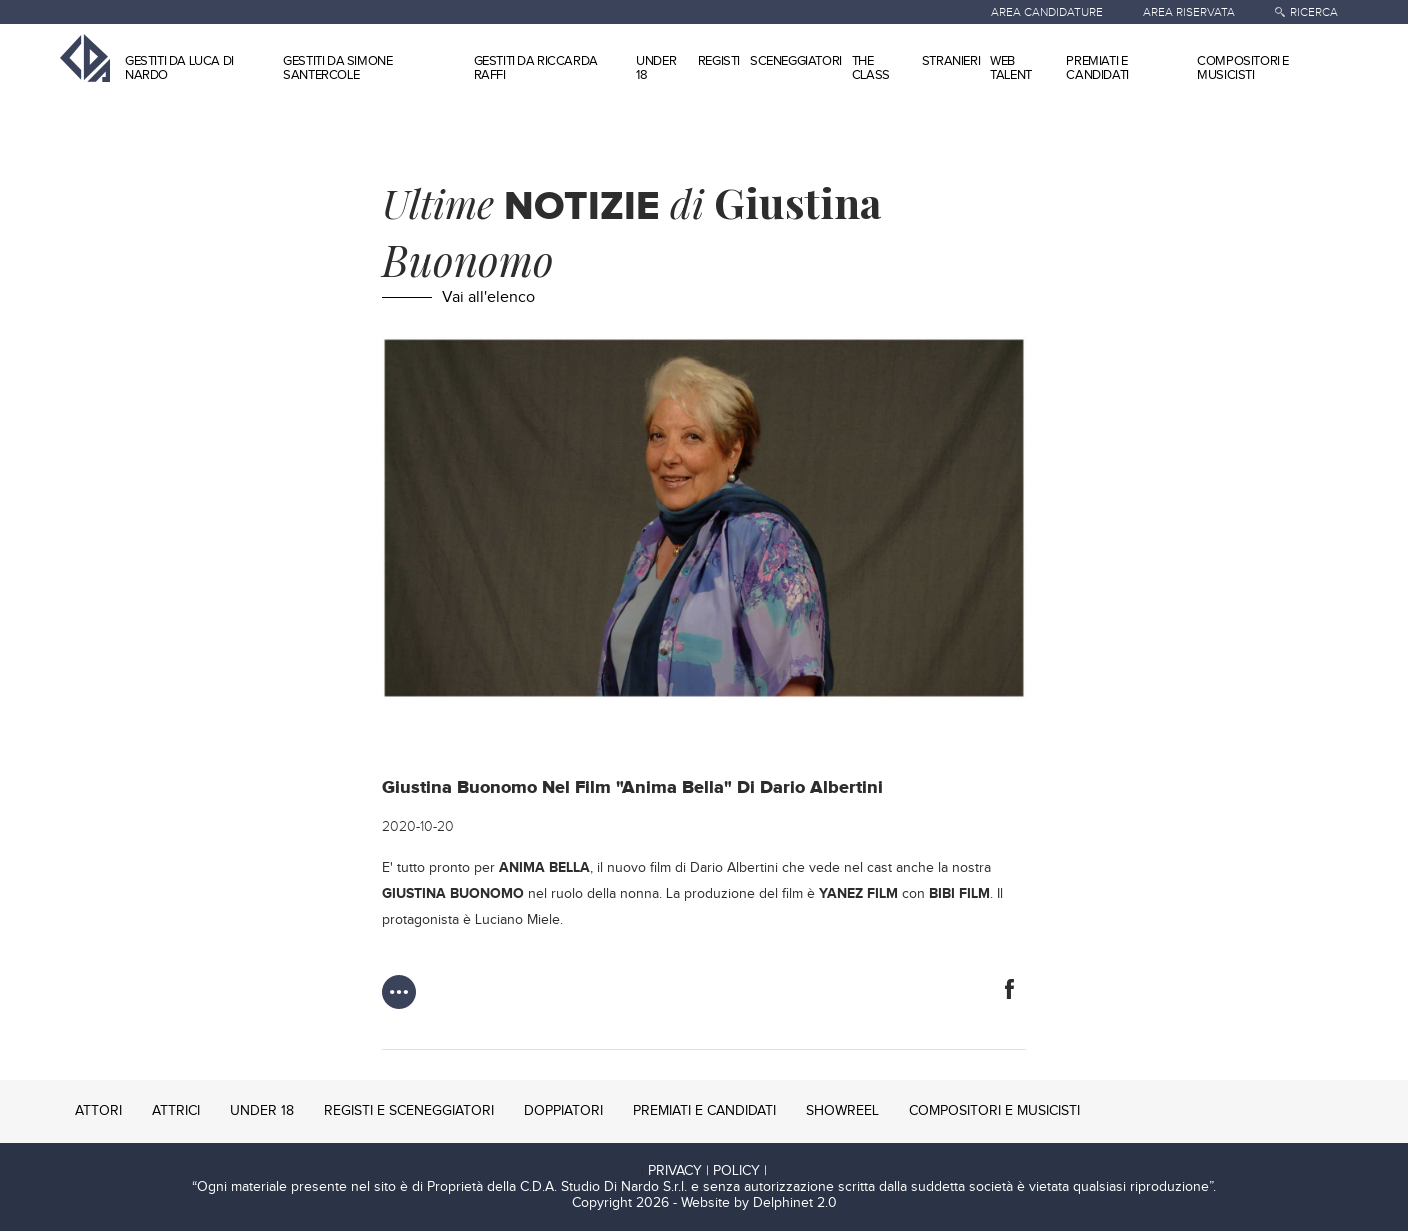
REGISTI (719, 61)
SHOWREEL (842, 1111)
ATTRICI (176, 1111)
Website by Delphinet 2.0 (759, 1203)
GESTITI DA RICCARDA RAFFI (536, 68)
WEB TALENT (1011, 68)
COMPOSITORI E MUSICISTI (1243, 68)
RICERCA (1314, 12)
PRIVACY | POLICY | (707, 1171)
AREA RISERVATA (1189, 12)
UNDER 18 (656, 68)
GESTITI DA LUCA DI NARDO (179, 68)
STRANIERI (951, 61)
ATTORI (98, 1111)
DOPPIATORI (563, 1111)
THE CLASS (871, 68)
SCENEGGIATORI (796, 61)
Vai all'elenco (488, 297)
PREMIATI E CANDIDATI (1097, 68)
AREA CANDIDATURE (1047, 12)
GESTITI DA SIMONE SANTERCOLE (337, 68)
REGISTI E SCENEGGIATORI (409, 1111)
